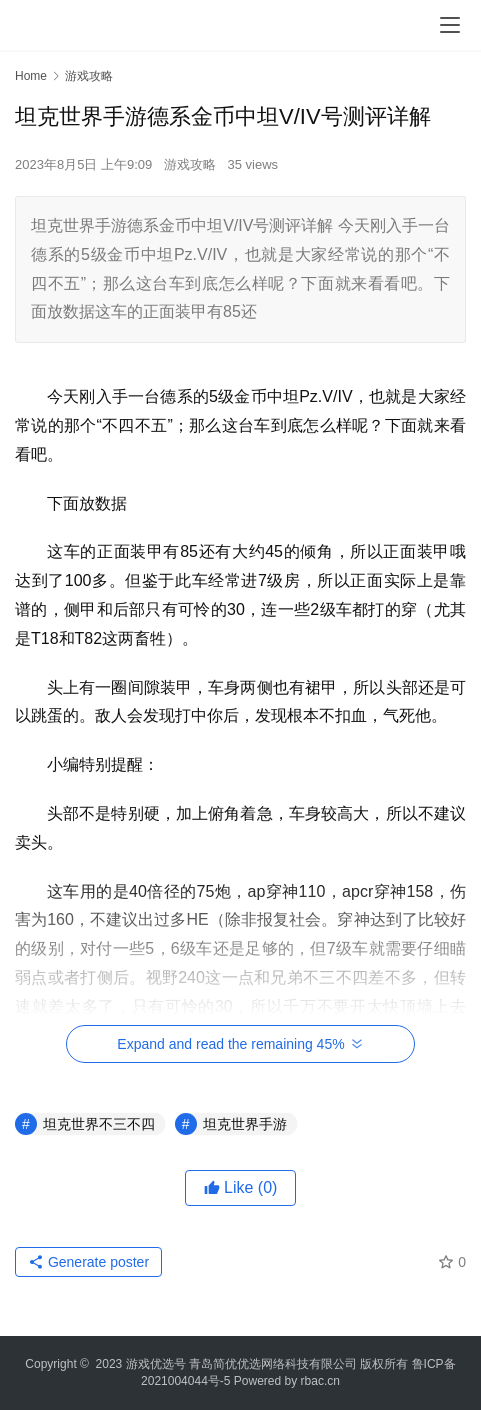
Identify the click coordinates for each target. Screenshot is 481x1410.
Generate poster (88, 1262)
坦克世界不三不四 (99, 1124)
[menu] (450, 25)
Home (31, 76)
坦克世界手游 (245, 1124)
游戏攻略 (190, 164)
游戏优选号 (156, 1364)
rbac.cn (320, 1381)
